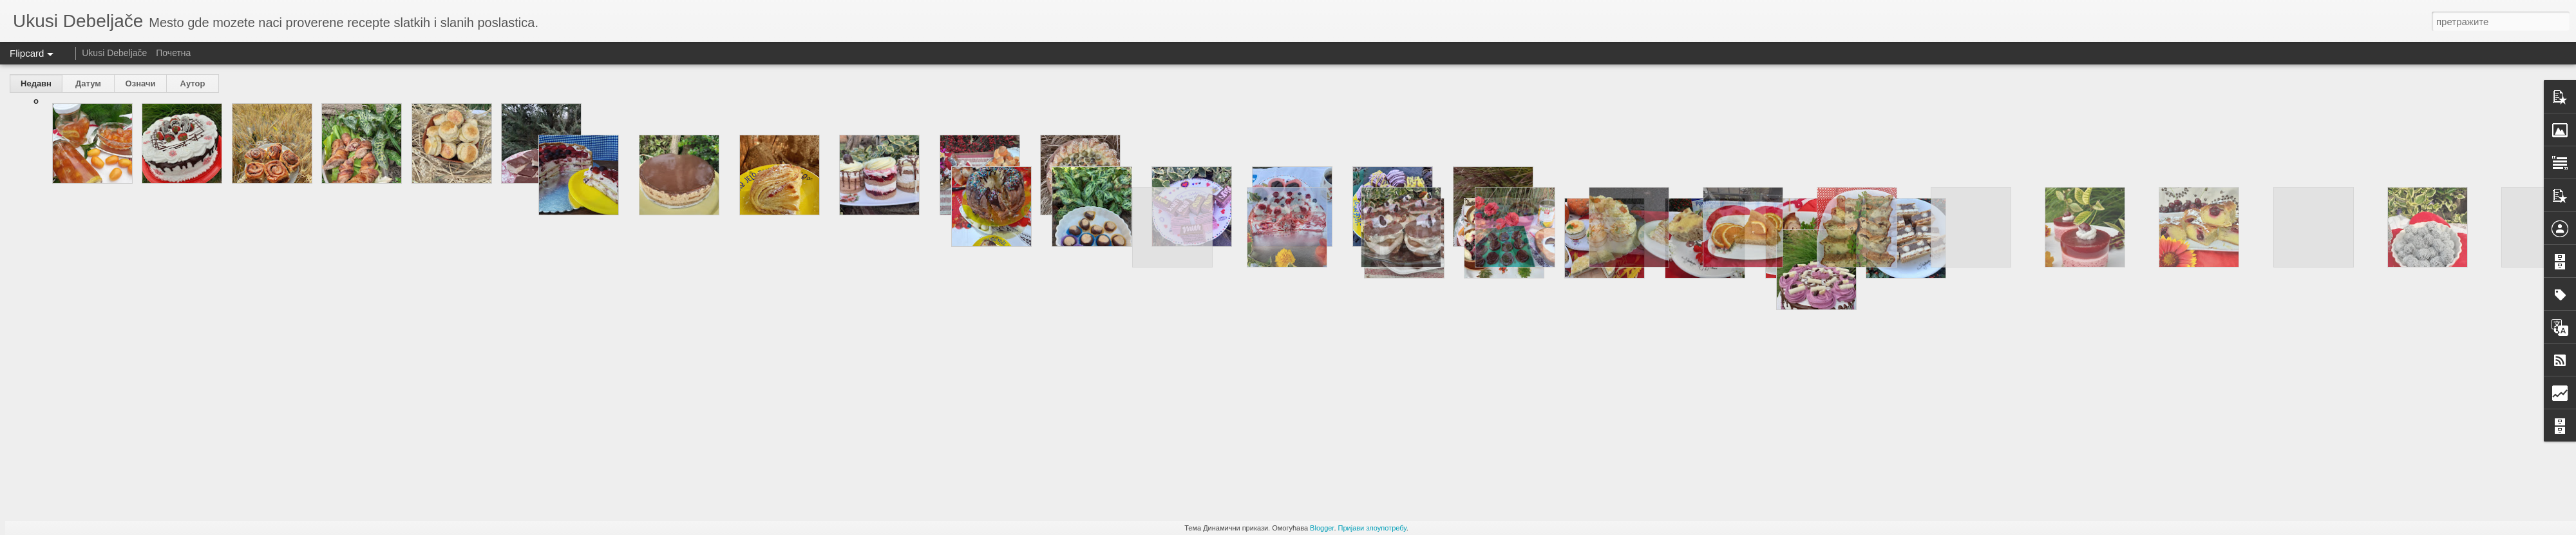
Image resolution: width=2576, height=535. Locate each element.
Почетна (173, 53)
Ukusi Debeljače (114, 53)
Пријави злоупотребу (1372, 528)
